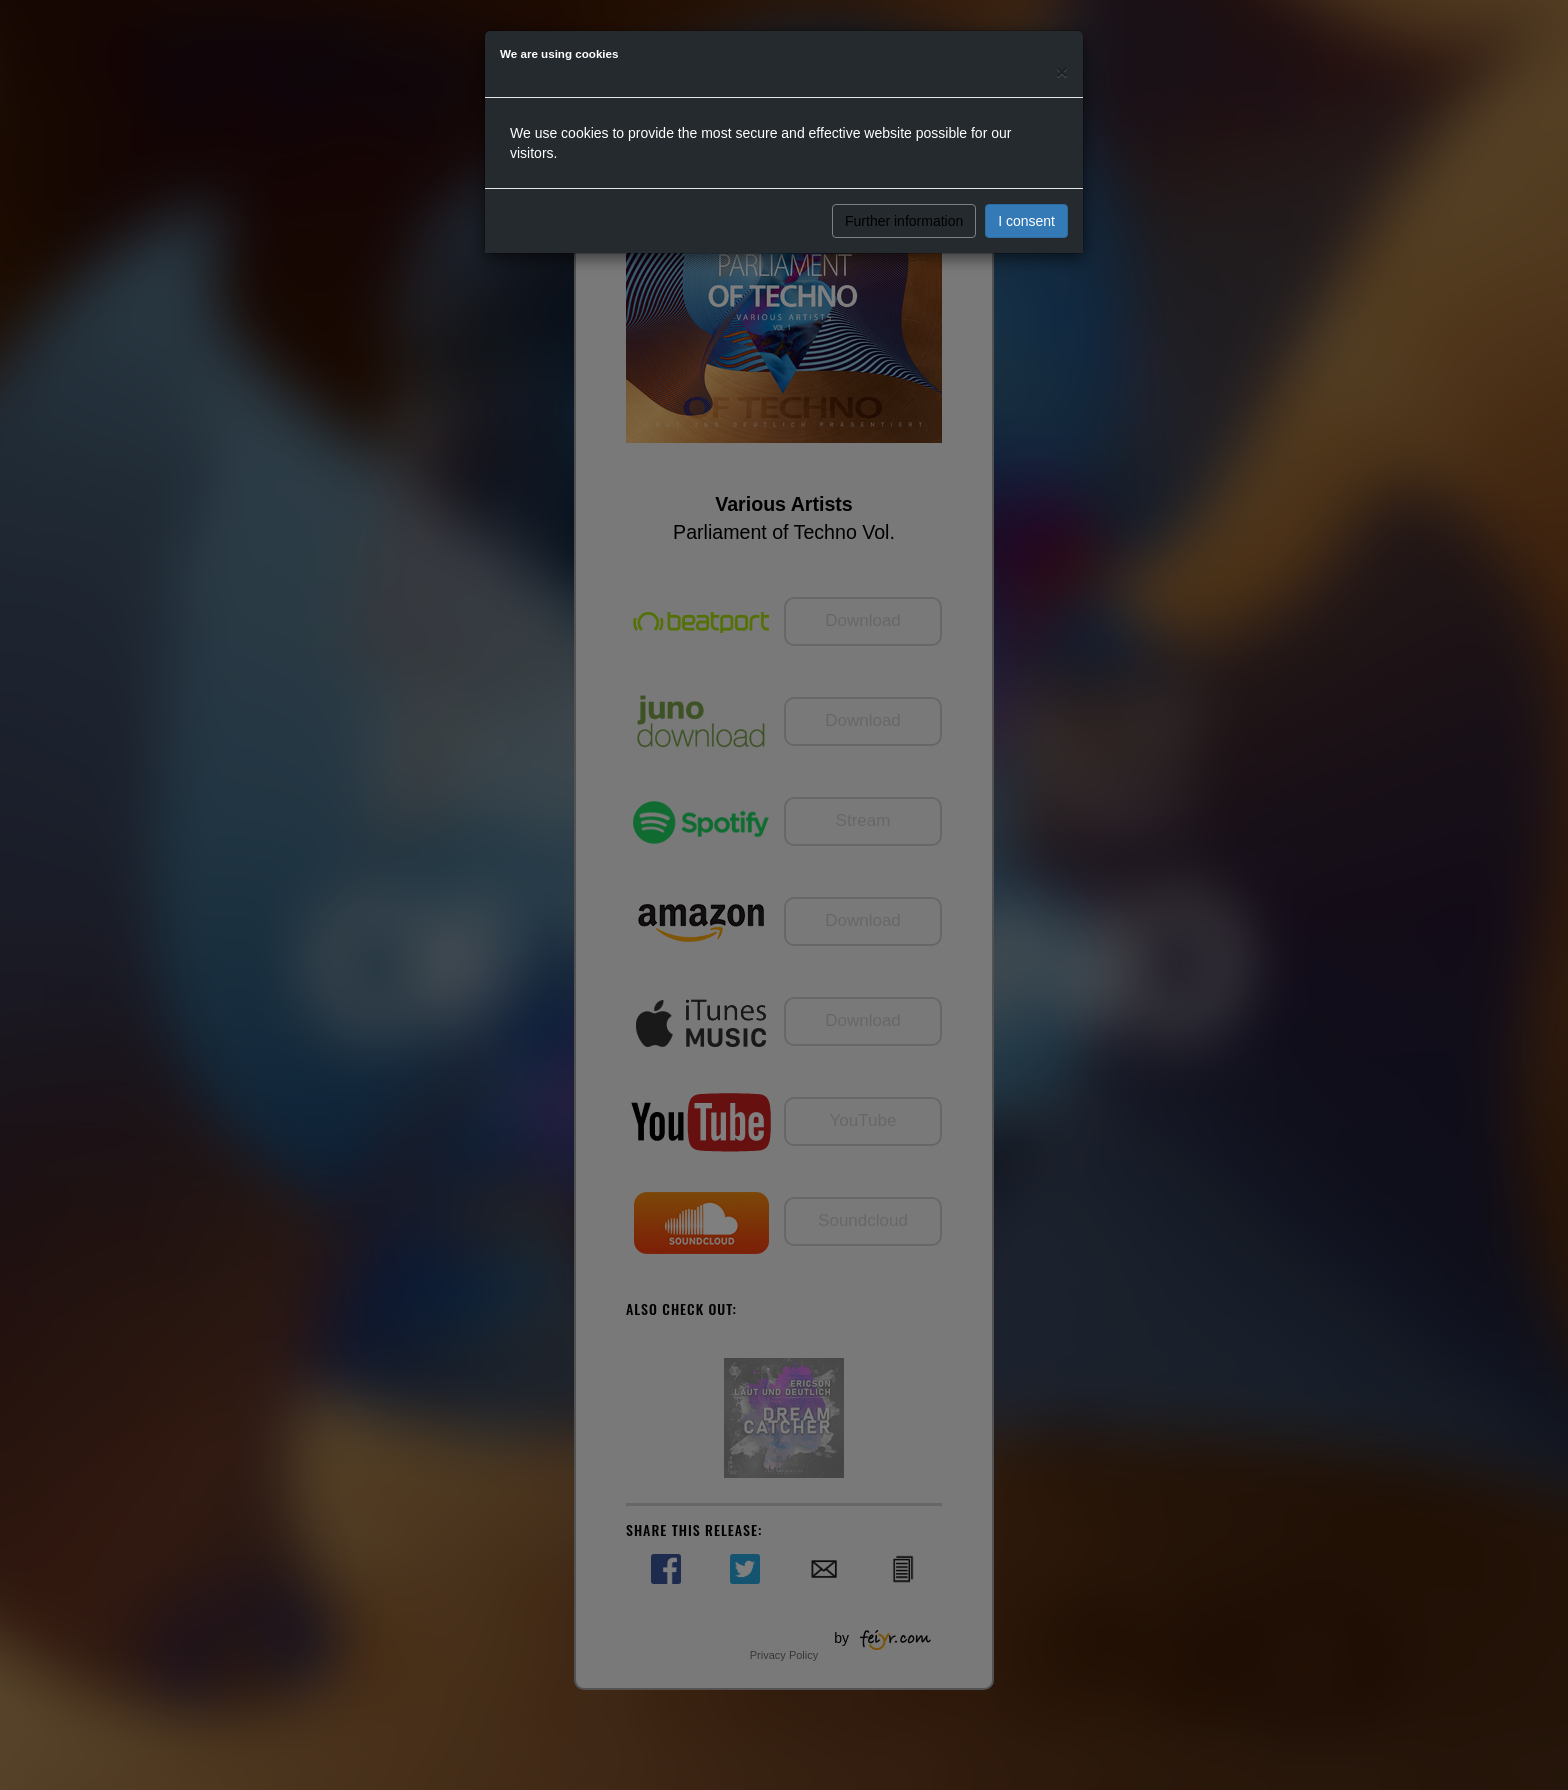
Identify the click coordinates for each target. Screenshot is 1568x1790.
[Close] (1062, 71)
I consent (1026, 221)
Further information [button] (904, 221)
